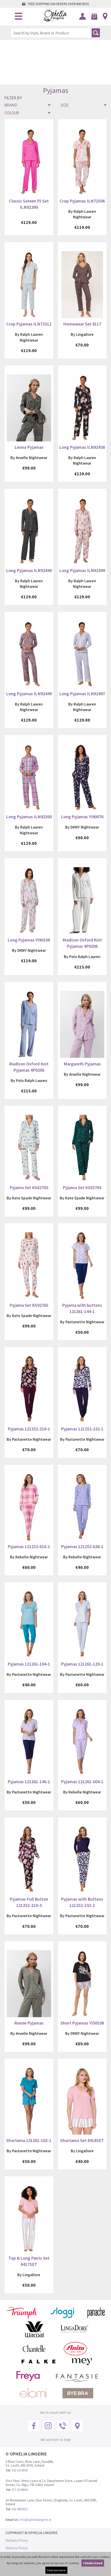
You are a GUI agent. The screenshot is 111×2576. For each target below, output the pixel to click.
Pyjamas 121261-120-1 (82, 1664)
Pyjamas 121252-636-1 (82, 1546)
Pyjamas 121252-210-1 (29, 1429)
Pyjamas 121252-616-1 (29, 1546)
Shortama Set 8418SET (82, 2140)
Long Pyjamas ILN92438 (82, 447)
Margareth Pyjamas (82, 1064)
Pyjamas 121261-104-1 (29, 1664)
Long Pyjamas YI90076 (82, 816)
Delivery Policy (17, 2540)
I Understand (92, 2563)
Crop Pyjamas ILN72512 (28, 324)
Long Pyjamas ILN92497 (82, 693)
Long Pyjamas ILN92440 (29, 570)
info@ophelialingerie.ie (35, 2520)
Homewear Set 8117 (82, 324)
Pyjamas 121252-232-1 (82, 1429)
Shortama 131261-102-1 (28, 2140)
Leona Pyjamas (28, 447)
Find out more (56, 2570)
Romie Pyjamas (29, 2023)
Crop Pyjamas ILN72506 (82, 201)
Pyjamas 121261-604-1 (82, 1781)
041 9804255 (20, 2509)
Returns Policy (17, 2548)
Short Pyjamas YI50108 (82, 2023)
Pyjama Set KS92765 (29, 1305)
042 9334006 (20, 2470)
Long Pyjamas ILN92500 (29, 816)
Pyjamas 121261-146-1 (29, 1781)
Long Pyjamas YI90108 (29, 940)
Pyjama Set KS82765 (29, 1187)
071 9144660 (20, 2490)
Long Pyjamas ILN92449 (82, 570)
